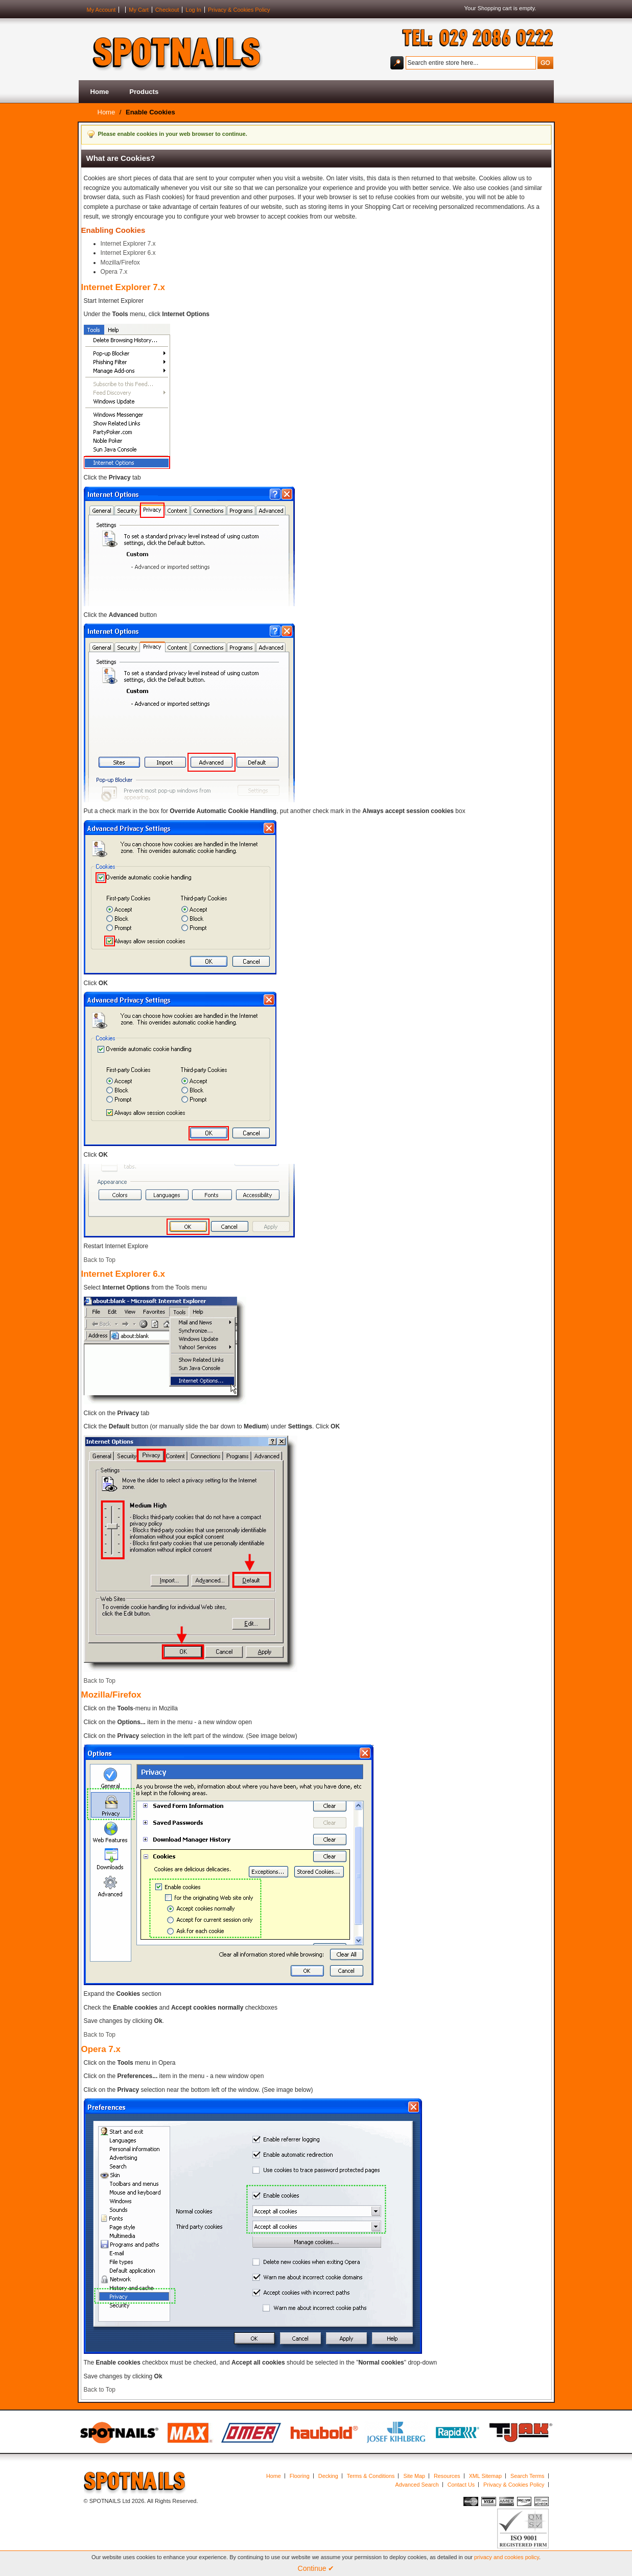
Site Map (414, 2476)
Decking (328, 2476)
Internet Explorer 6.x (128, 252)
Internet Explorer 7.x (128, 243)
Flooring (300, 2476)
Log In (193, 10)
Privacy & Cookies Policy (239, 10)
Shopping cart (495, 8)
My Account (101, 10)
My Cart (139, 10)
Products (143, 92)
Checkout (167, 10)
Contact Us (461, 2485)
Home (99, 92)
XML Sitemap (485, 2476)
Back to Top (99, 1259)
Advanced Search (416, 2485)
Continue (316, 2568)
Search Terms (527, 2476)
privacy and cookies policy (506, 2557)
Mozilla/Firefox (120, 262)
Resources (447, 2476)
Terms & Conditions (371, 2476)
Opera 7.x (114, 271)
